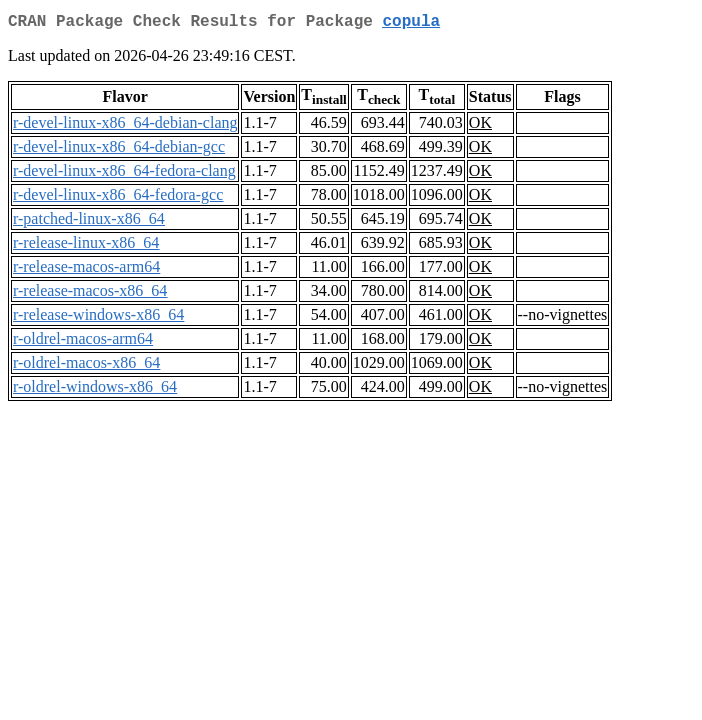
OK (480, 126)
